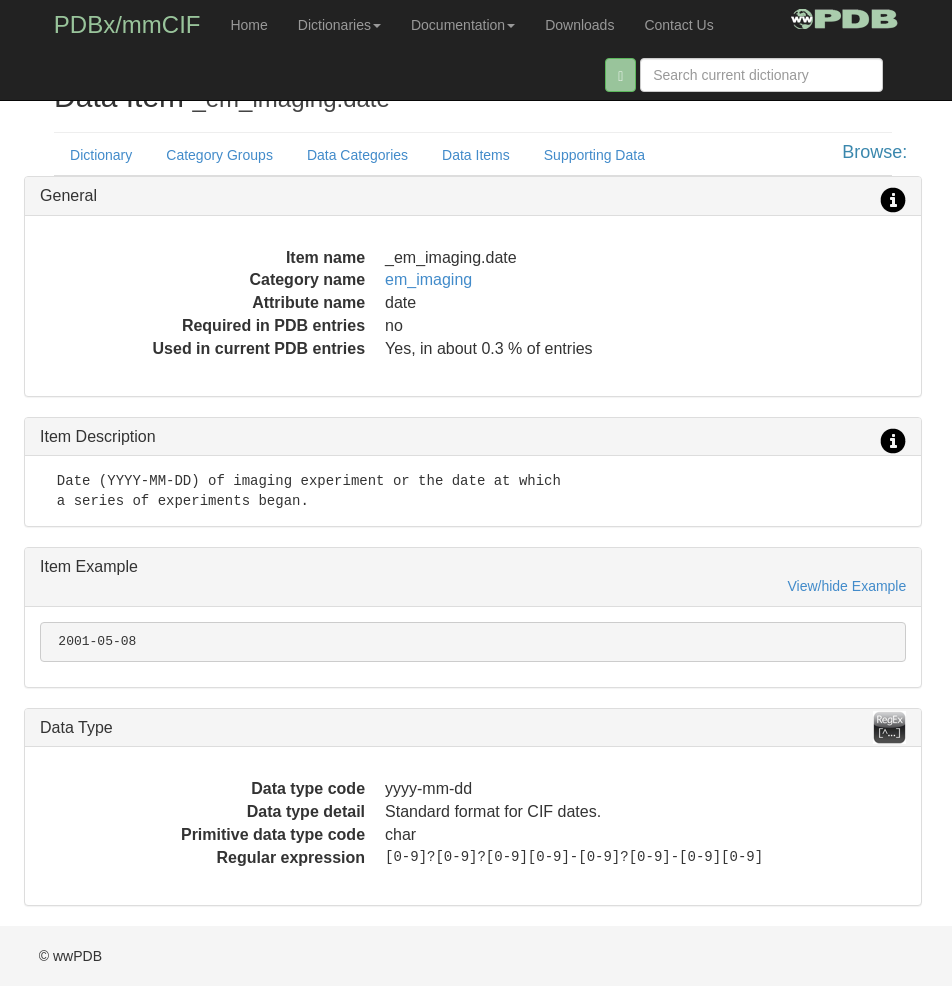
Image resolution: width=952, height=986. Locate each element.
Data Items (476, 155)
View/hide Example (846, 586)
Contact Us (678, 25)
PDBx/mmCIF (127, 24)
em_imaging (428, 279)
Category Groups (219, 155)
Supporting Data (594, 155)
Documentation (463, 25)
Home (248, 25)
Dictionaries (339, 25)
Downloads (579, 25)
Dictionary (101, 155)
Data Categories (357, 155)
